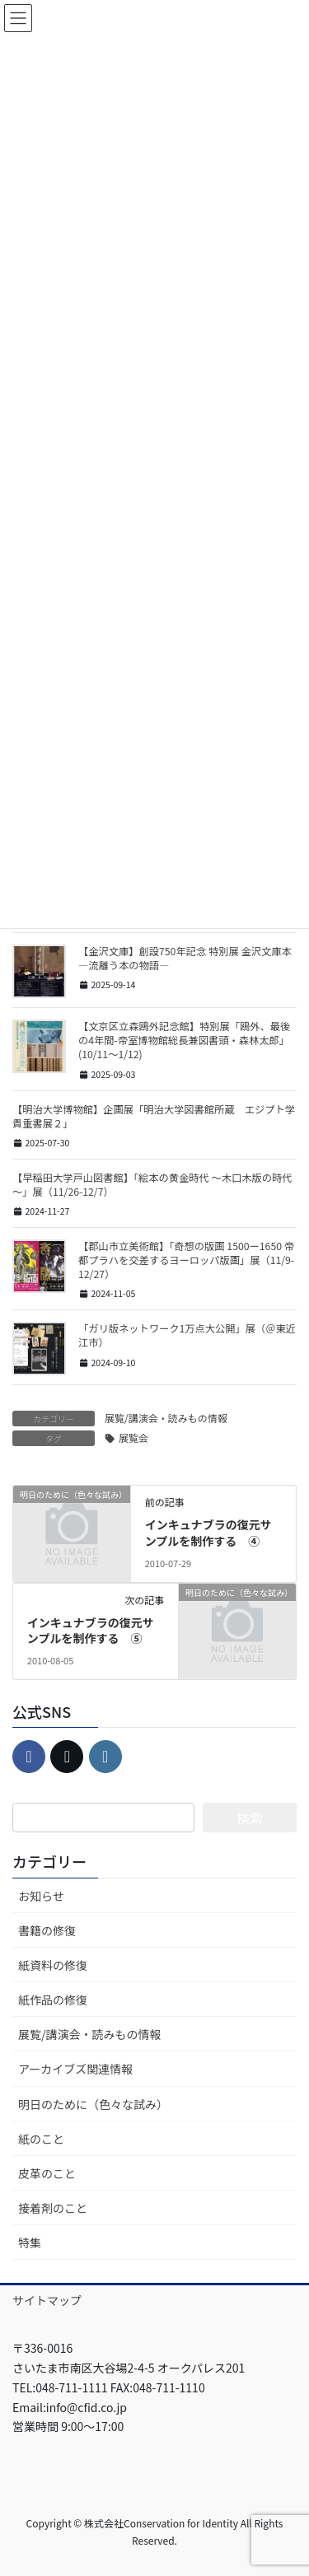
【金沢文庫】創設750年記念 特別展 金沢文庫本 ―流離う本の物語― (185, 958)
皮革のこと (47, 2173)
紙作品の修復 (52, 1999)
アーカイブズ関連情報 (75, 2068)
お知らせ (41, 1896)
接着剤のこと (52, 2208)
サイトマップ (47, 2300)
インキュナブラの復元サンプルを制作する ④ (208, 1532)
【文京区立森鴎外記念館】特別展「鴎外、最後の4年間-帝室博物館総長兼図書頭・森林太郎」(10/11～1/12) (184, 1040)
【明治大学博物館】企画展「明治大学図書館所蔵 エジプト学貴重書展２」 (153, 1116)
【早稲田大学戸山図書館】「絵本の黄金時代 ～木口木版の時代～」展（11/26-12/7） (152, 1184)
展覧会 (133, 1437)
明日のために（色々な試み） (93, 2104)
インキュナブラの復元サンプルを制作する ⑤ (90, 1630)
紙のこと (41, 2138)
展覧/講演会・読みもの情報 (166, 1418)
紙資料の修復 (52, 1965)
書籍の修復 (47, 1930)
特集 (29, 2242)
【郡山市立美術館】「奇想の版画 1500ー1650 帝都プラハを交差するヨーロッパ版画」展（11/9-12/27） (186, 1260)
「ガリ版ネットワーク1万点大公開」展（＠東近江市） (187, 1335)
